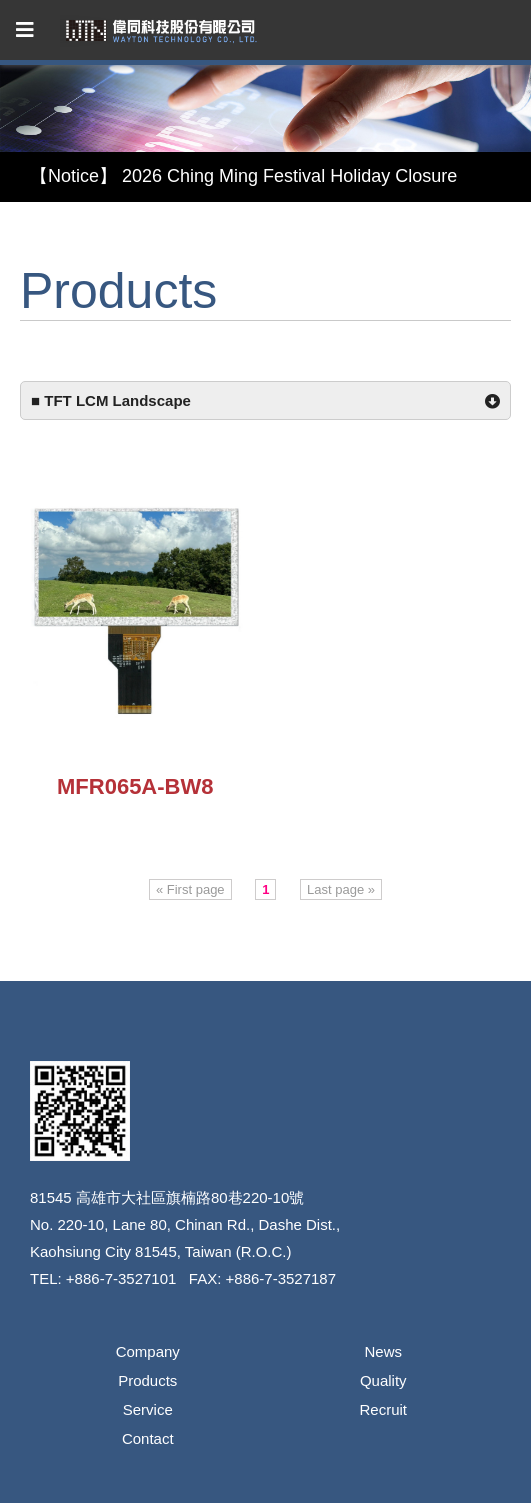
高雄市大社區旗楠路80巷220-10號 (190, 1197)
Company (148, 1351)
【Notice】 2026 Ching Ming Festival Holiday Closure (243, 176)
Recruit (383, 1409)
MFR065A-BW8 (135, 786)
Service (148, 1409)
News (383, 1351)
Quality (383, 1380)
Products (147, 1380)
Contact (148, 1438)
